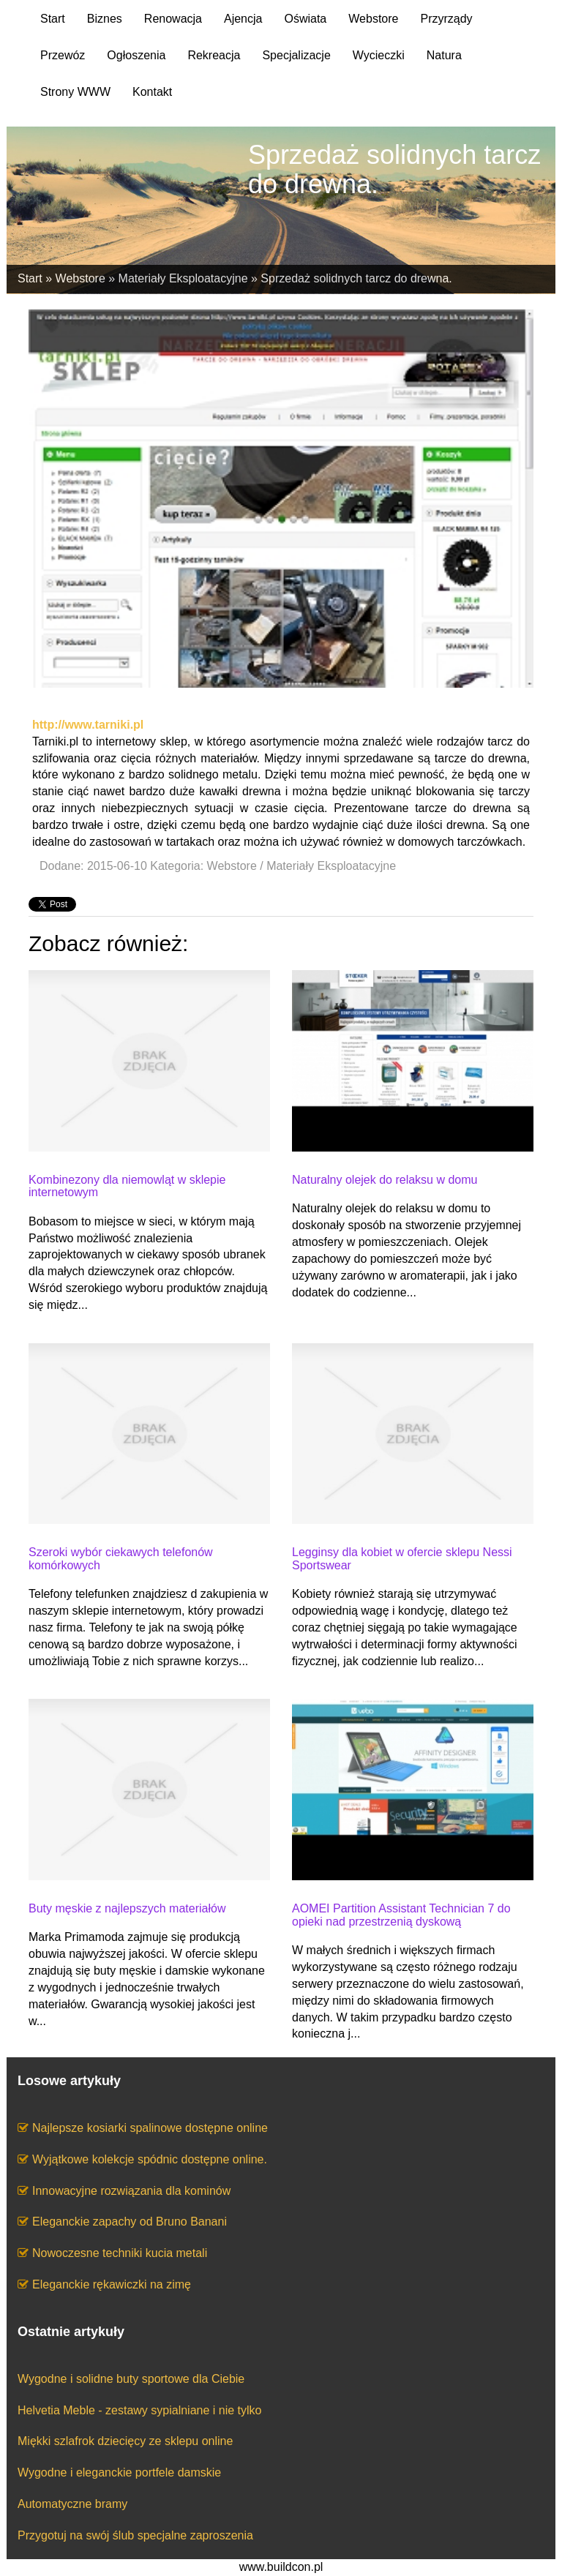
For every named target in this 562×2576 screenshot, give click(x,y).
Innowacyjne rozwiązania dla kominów (131, 2191)
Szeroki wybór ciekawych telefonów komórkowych (121, 1558)
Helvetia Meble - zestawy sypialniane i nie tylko (139, 2410)
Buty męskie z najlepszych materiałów (127, 1908)
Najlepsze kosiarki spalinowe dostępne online (150, 2128)
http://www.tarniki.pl (87, 724)
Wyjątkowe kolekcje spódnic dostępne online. (149, 2159)
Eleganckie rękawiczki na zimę (111, 2284)
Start (30, 278)
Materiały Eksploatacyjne (183, 278)
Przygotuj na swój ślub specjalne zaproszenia (135, 2535)
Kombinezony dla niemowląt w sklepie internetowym (127, 1186)
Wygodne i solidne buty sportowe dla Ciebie (131, 2379)
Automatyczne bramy (72, 2504)
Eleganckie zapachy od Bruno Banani (129, 2221)
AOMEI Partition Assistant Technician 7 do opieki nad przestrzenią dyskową (401, 1915)
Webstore (80, 278)
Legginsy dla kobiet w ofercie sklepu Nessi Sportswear (402, 1558)
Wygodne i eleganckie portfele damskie (119, 2472)
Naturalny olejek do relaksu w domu (384, 1180)
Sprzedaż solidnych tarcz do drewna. (356, 278)
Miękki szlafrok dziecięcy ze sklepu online (125, 2441)
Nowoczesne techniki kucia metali (119, 2253)
